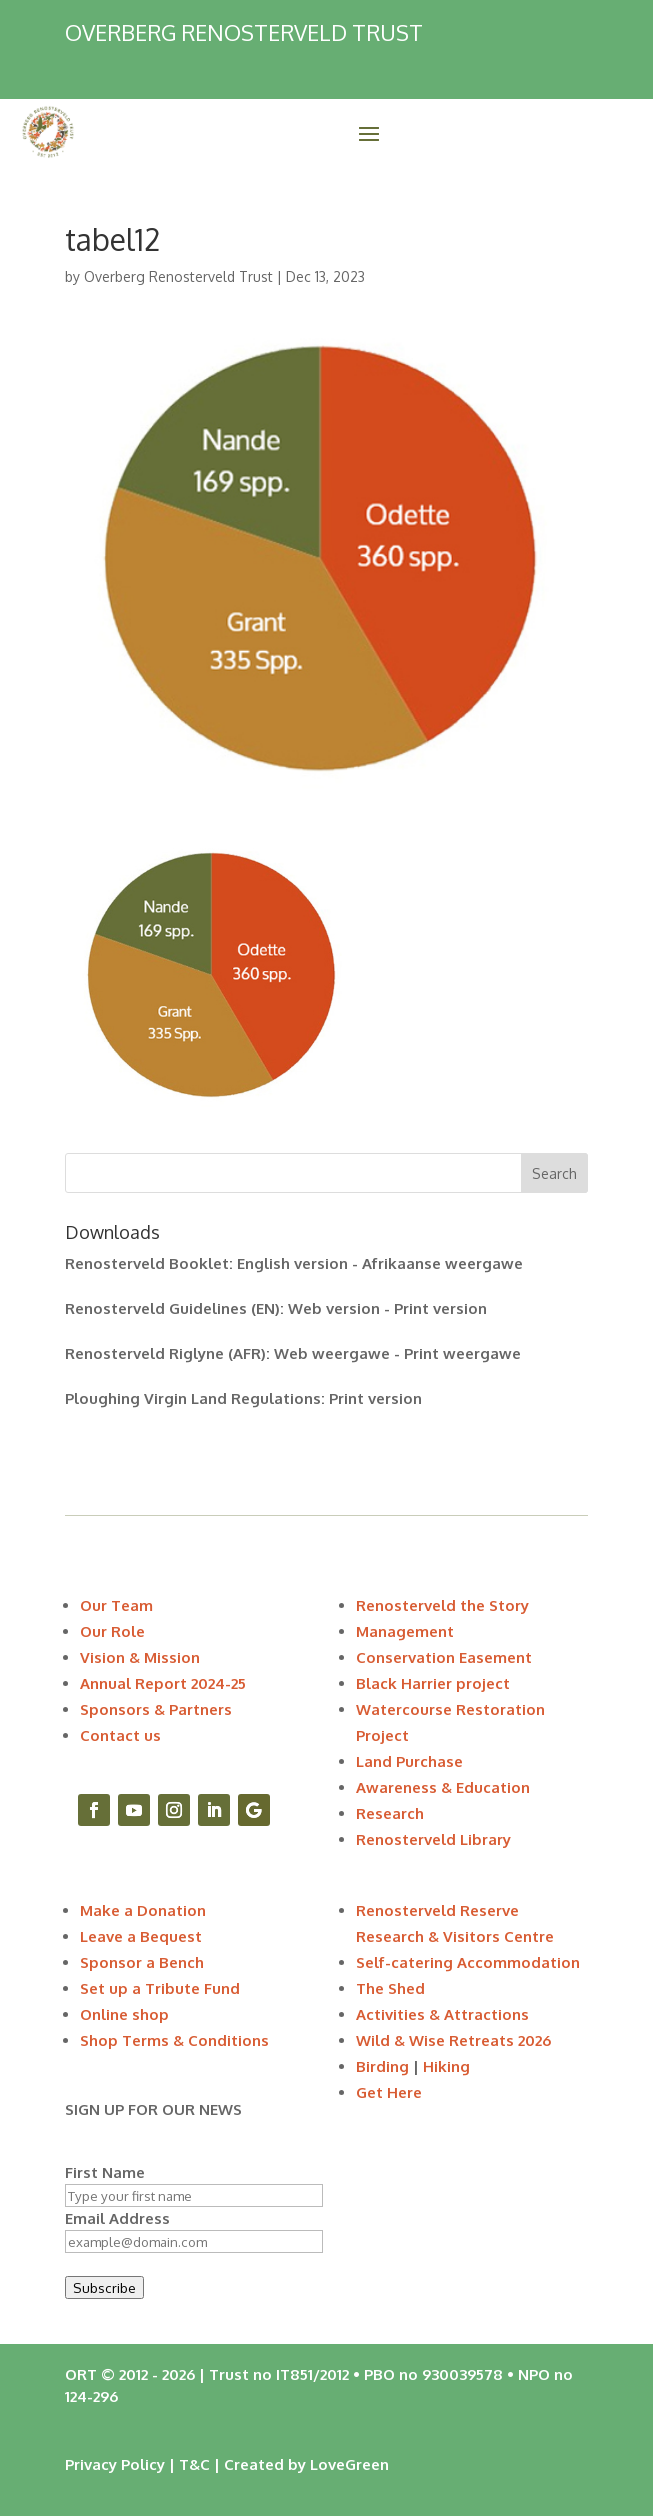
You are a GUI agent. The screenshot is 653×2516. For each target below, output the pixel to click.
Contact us (120, 1735)
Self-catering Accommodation (468, 1962)
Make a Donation (143, 1910)
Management (405, 1631)
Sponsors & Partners (156, 1709)
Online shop (124, 2014)
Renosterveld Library (433, 1839)
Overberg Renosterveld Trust (178, 276)
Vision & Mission (140, 1657)
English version (292, 1263)
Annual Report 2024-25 (163, 1683)
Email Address (117, 2218)
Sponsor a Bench (142, 1962)
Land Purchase (409, 1761)
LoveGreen (349, 2464)
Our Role (112, 1631)
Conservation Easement (444, 1657)
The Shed (390, 1988)
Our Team (116, 1605)
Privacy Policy (115, 2464)
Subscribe (104, 2287)
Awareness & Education (443, 1787)
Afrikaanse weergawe (442, 1263)
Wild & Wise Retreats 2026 (453, 2040)
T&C (194, 2464)
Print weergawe (462, 1353)
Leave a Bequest (141, 1936)
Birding (382, 2066)
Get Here (389, 2092)
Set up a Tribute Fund (160, 1988)
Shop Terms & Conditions (174, 2040)
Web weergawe (332, 1353)
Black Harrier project (433, 1683)
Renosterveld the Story (442, 1605)
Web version (334, 1308)
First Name (105, 2172)
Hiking (446, 2066)
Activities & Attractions (442, 2014)
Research (390, 1813)
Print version (440, 1308)
